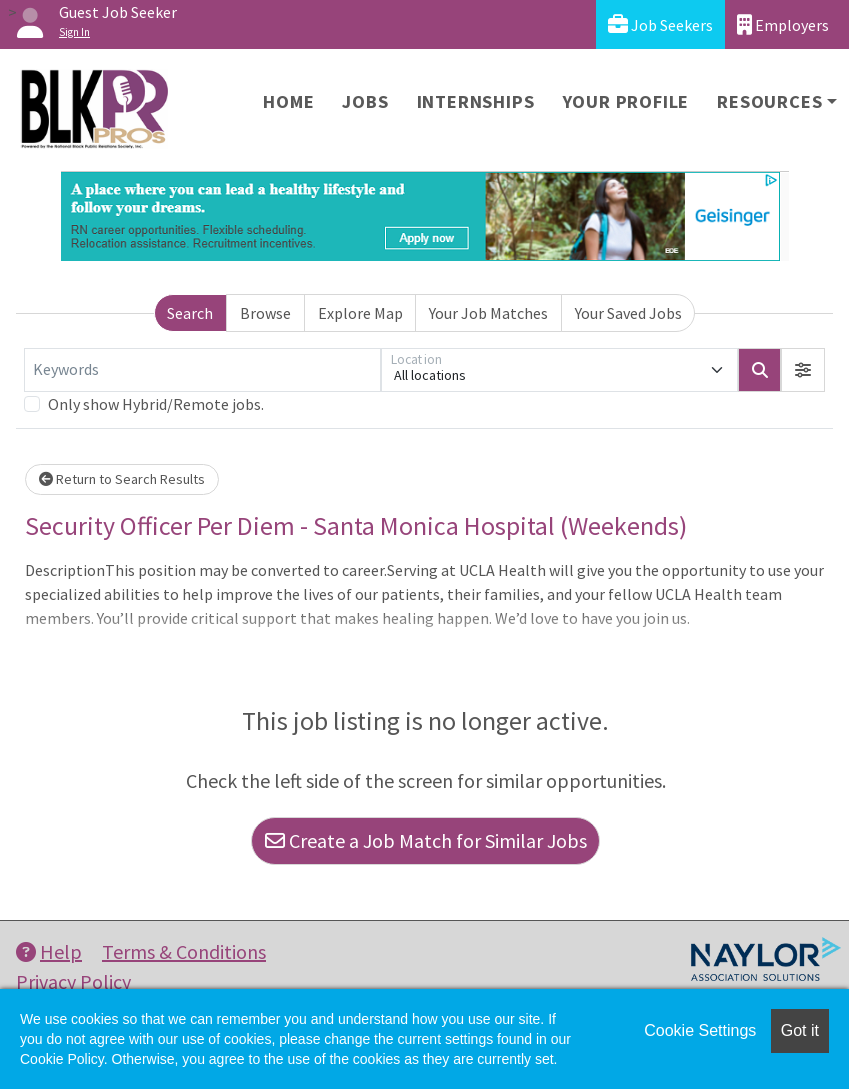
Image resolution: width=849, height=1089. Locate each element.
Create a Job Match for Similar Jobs (426, 840)
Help (49, 951)
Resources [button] (769, 101)
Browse (265, 313)
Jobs (365, 101)
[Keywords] (202, 370)
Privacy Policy (73, 981)
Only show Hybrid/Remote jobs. (156, 404)
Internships (476, 101)
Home (288, 101)
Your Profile (626, 101)
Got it (800, 1030)
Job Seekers (660, 24)
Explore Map (360, 313)
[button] (803, 370)
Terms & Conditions (184, 951)
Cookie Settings (700, 1030)
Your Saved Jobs (628, 313)
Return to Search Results (122, 479)
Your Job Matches (488, 313)
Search (190, 313)
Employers (783, 24)
